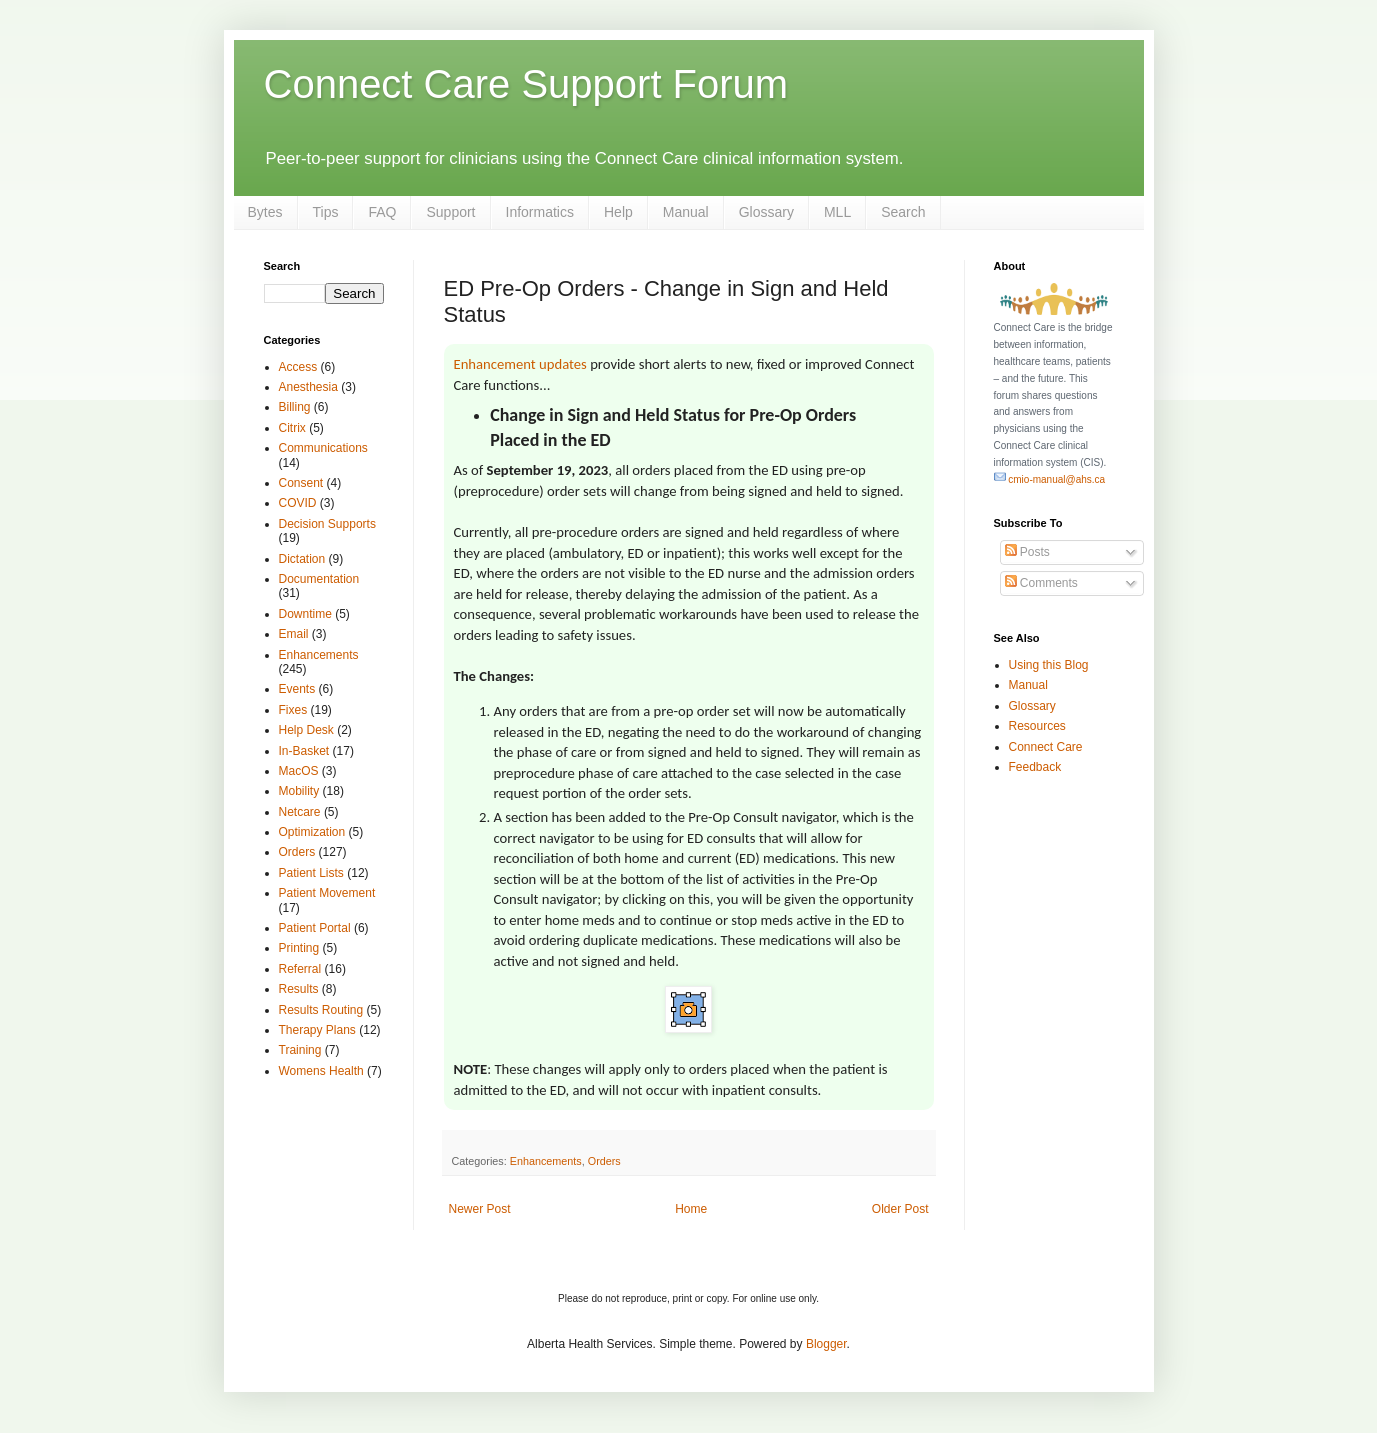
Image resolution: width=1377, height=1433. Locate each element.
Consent (301, 483)
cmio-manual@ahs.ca (1050, 479)
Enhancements (546, 1161)
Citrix (292, 428)
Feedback (1035, 767)
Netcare (300, 812)
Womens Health (321, 1071)
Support (450, 212)
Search (903, 212)
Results (299, 989)
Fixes (293, 710)
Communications (323, 448)
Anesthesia (308, 387)
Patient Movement (327, 893)
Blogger (826, 1344)
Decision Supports (327, 524)
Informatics (540, 212)
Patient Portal (315, 928)
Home (691, 1209)
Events (297, 689)
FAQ (382, 212)
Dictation (302, 559)
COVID (298, 503)
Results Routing (321, 1010)
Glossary (766, 212)
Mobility (299, 791)
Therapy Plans (317, 1030)
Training (300, 1050)
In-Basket (304, 751)
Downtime (305, 614)
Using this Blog (1049, 665)
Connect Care (1046, 747)
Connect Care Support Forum (526, 84)
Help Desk (306, 730)
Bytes (265, 212)
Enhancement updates (520, 364)
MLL (837, 212)
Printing (299, 948)
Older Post (900, 1209)
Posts (1027, 552)
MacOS (299, 771)
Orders (604, 1161)
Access (298, 367)
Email (294, 634)
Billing (295, 407)
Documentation (319, 579)
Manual (686, 212)
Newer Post (480, 1209)
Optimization (312, 832)
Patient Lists (311, 873)
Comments (1041, 583)
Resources (1037, 726)
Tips (326, 212)
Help (618, 212)
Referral (300, 969)
